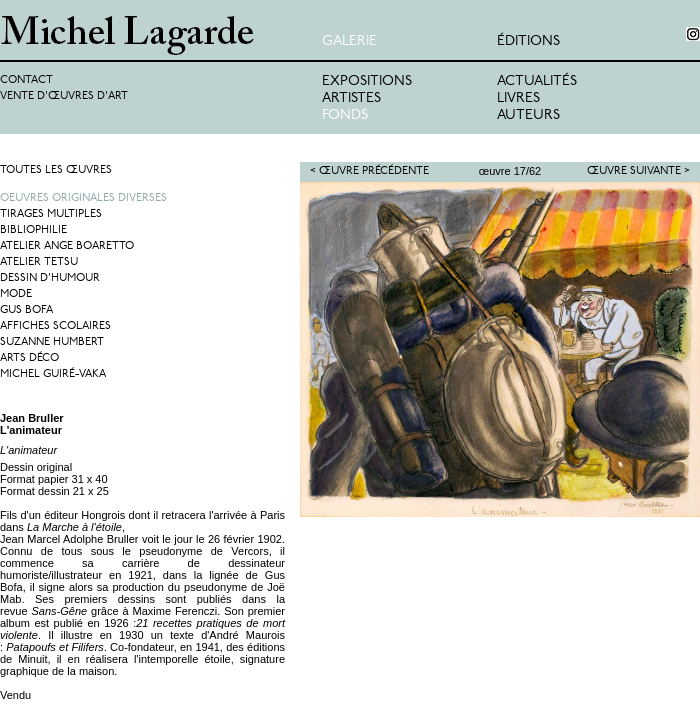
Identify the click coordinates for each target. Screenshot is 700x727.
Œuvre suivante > (638, 171)
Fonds (345, 115)
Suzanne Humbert (52, 342)
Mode (16, 294)
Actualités (537, 81)
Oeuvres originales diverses (83, 198)
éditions (528, 41)
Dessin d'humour (50, 278)
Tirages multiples (51, 214)
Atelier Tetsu (39, 262)
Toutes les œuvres (56, 170)
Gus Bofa (26, 310)
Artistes (351, 98)
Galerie (349, 41)
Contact (26, 80)
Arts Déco (29, 358)
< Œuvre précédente (369, 171)
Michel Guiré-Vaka (53, 374)
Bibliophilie (33, 230)
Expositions (367, 81)
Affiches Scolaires (55, 326)
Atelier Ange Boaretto (67, 246)
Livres (518, 98)
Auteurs (528, 115)
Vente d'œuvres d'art (64, 96)
